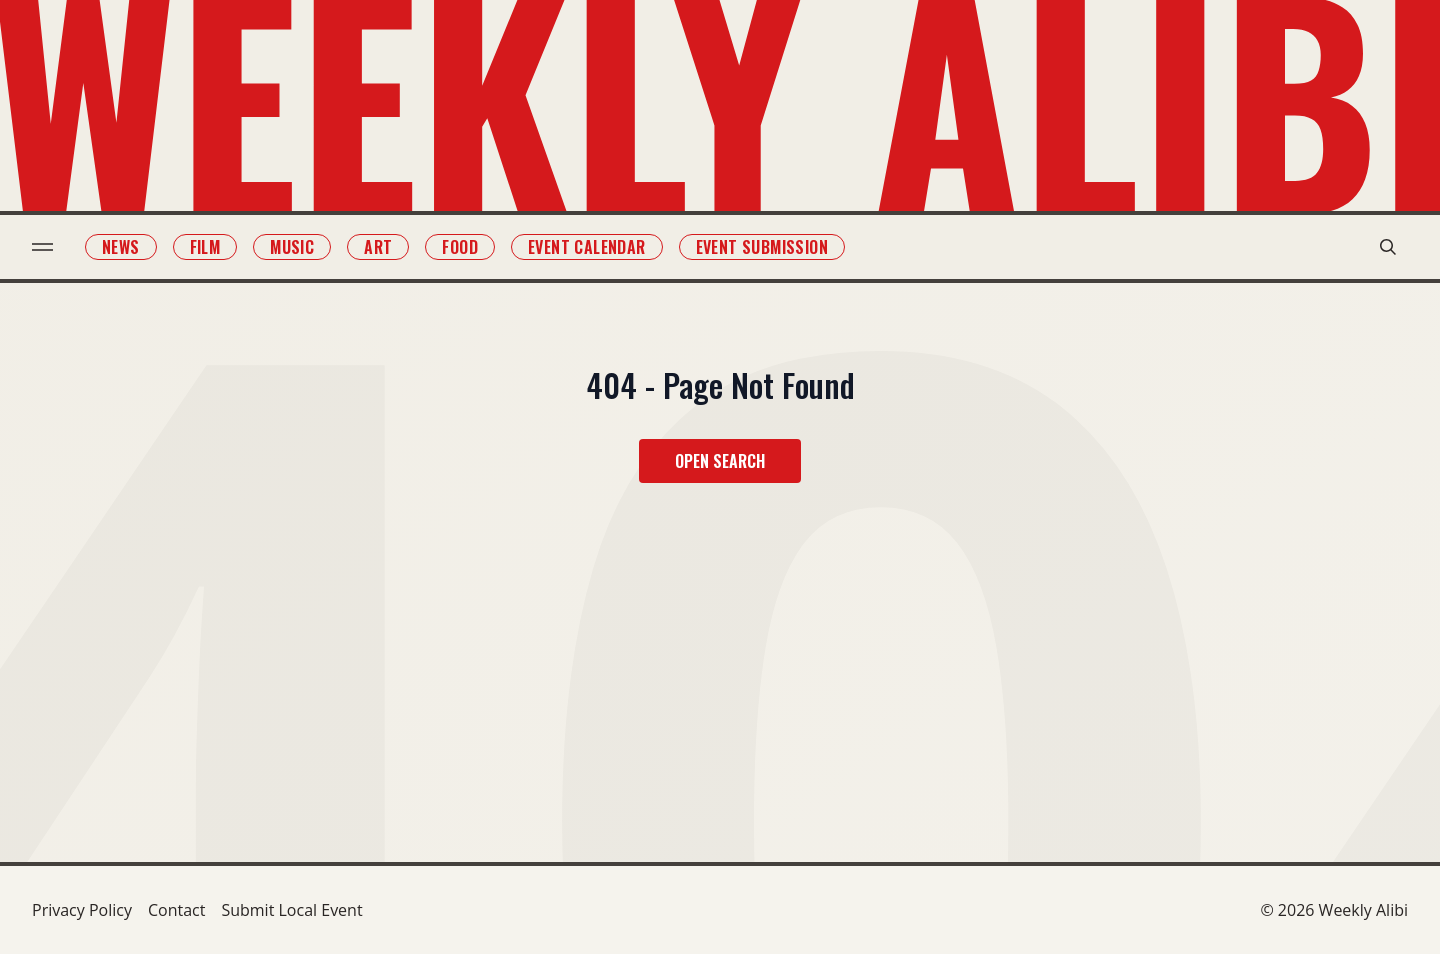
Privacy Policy (82, 910)
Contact (176, 910)
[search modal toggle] (1388, 247)
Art (378, 247)
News (121, 247)
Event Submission (762, 247)
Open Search (720, 461)
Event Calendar (587, 247)
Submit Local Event (291, 910)
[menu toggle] (42, 247)
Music (292, 247)
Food (460, 247)
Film (205, 247)
